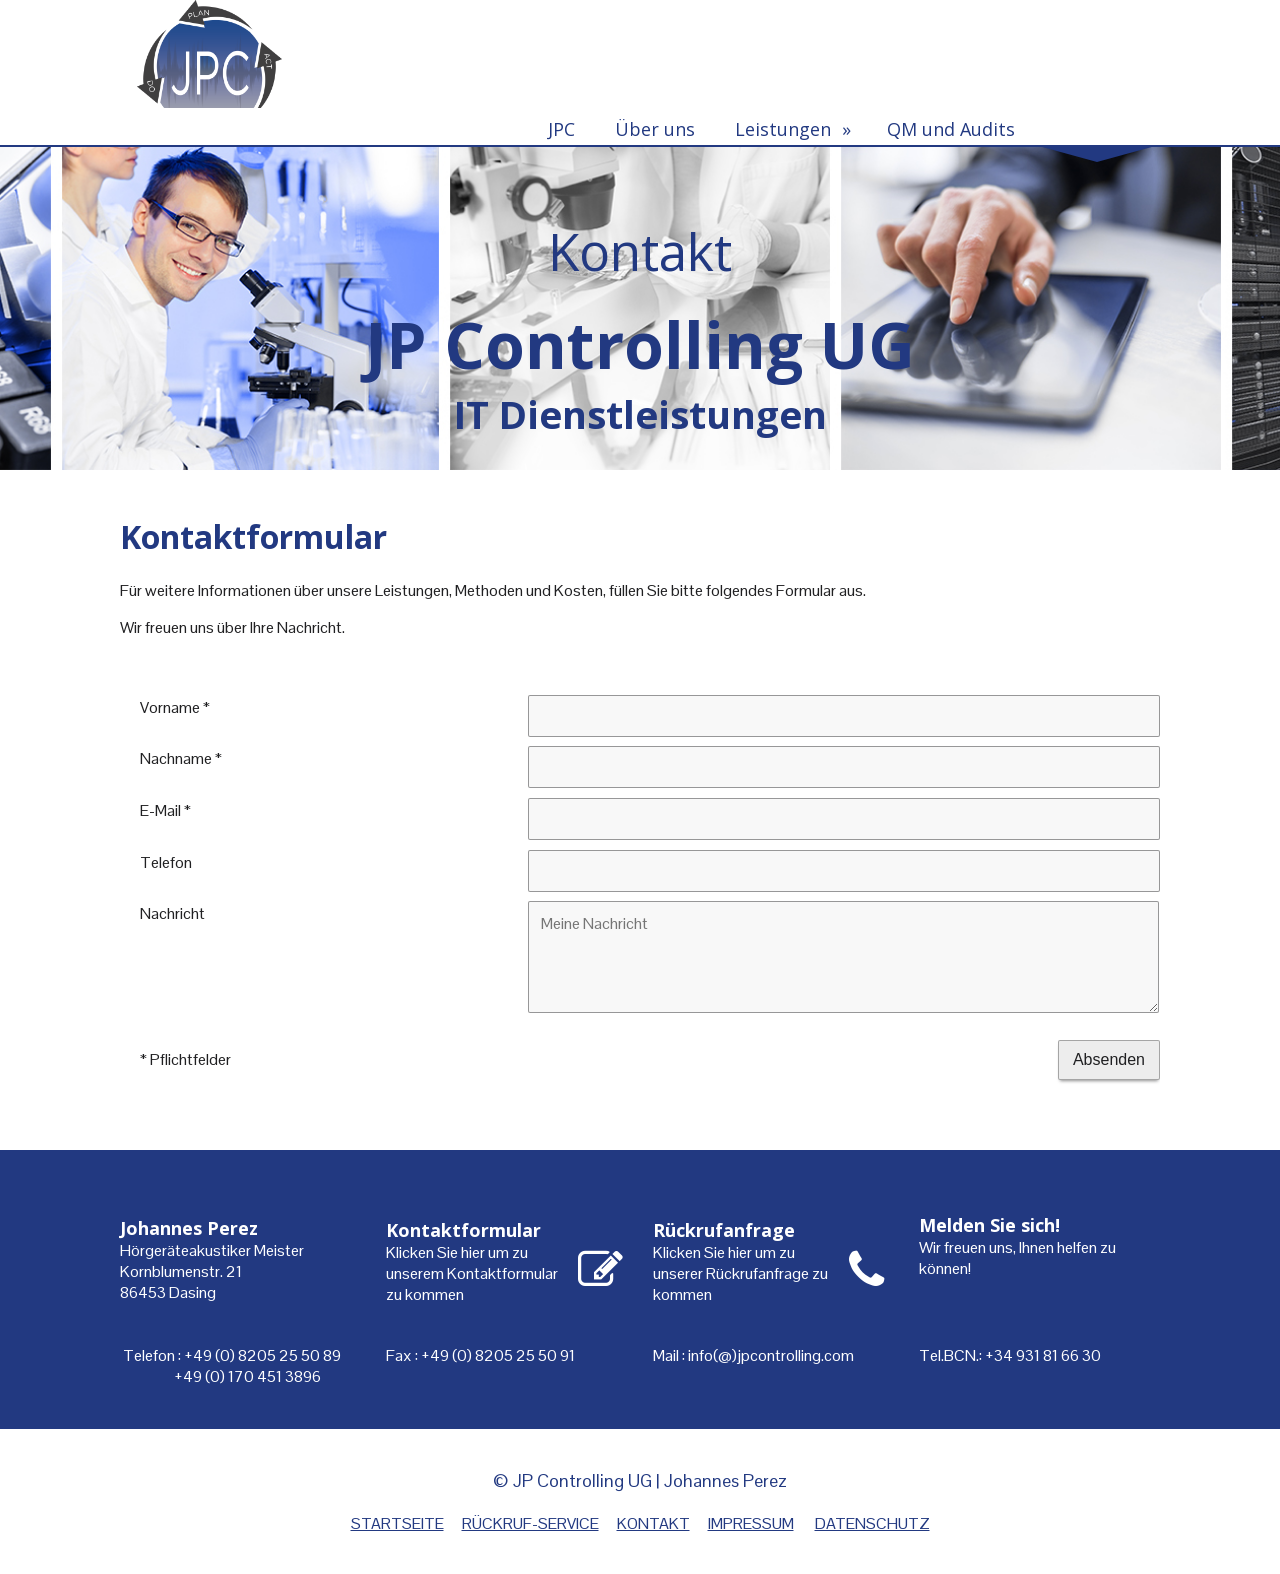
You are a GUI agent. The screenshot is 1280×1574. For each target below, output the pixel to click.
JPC (561, 129)
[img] (640, 307)
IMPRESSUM (751, 1523)
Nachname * (181, 758)
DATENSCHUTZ (872, 1523)
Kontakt (1089, 129)
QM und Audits (951, 129)
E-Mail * (165, 809)
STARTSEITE (397, 1523)
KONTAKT (653, 1523)
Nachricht (172, 913)
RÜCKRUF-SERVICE (530, 1523)
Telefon (166, 861)
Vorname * (175, 706)
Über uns (655, 129)
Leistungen (783, 129)
